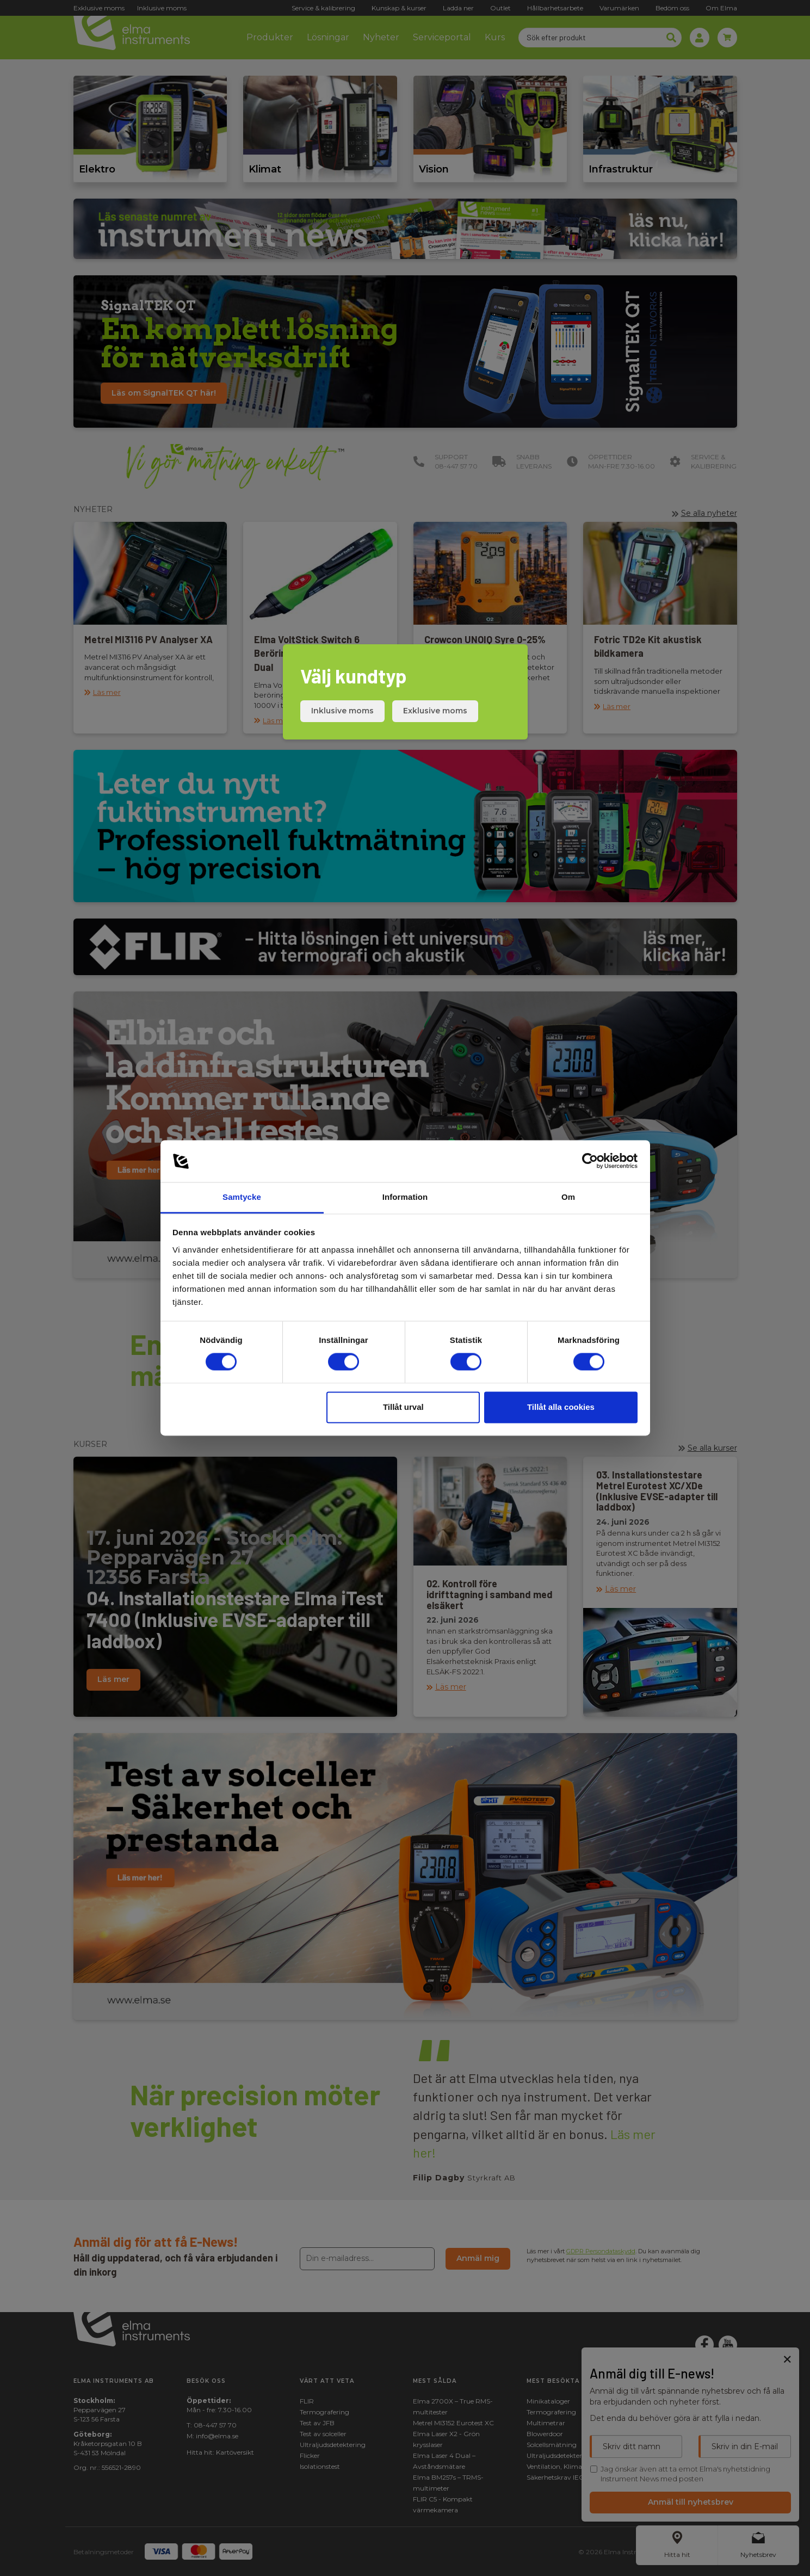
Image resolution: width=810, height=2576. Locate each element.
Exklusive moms (435, 711)
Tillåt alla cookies (561, 1407)
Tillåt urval (403, 1407)
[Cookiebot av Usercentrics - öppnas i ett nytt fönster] (590, 1161)
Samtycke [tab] (241, 1196)
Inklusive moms (342, 711)
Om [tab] (568, 1196)
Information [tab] (405, 1196)
